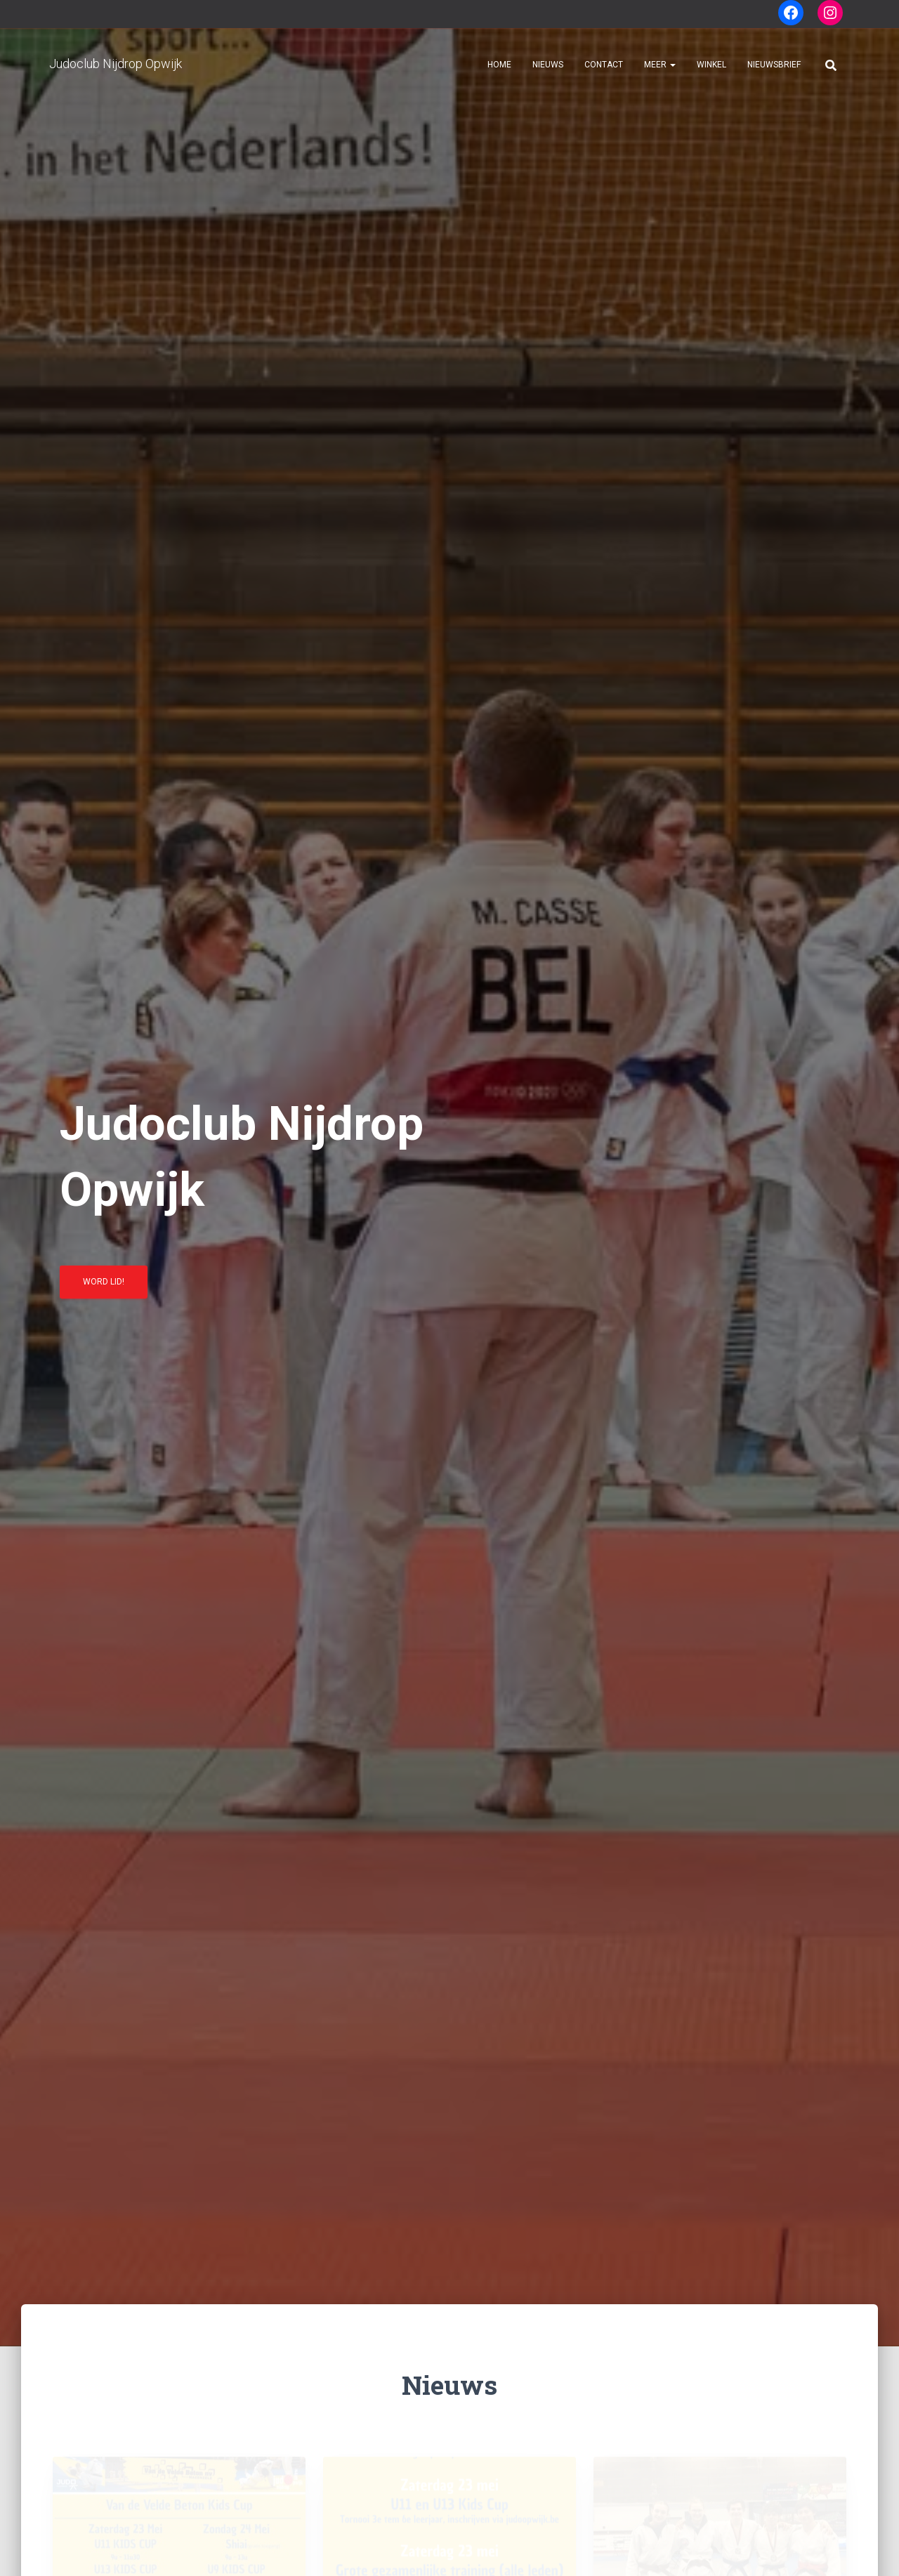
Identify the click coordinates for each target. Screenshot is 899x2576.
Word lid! (103, 1287)
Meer (660, 65)
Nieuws (547, 65)
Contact (603, 65)
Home (499, 65)
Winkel (711, 65)
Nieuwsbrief (774, 65)
